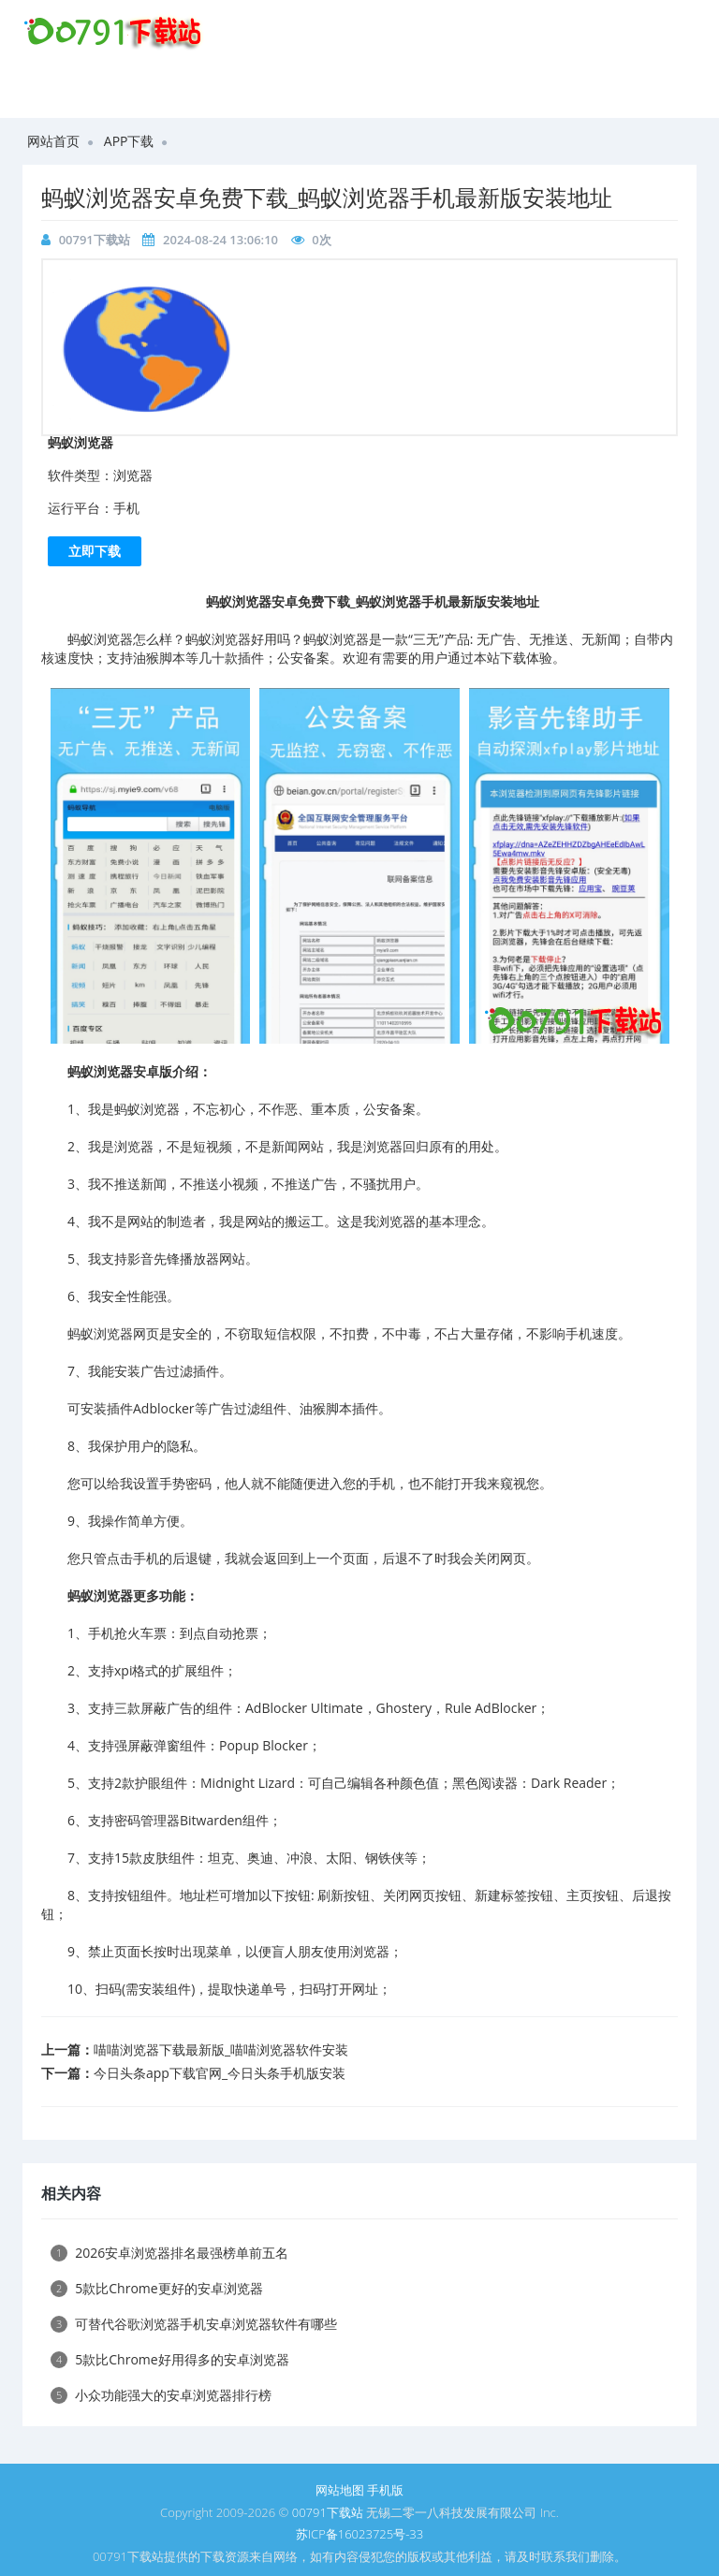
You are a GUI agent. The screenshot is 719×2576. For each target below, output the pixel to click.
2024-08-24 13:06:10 (220, 239)
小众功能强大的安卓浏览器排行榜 (161, 2395)
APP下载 (129, 141)
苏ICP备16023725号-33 (359, 2533)
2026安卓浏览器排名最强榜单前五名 (169, 2252)
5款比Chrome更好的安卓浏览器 (157, 2288)
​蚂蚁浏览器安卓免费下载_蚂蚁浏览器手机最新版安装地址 (326, 197)
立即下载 (94, 551)
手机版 (385, 2489)
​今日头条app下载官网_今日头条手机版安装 (219, 2073)
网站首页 (53, 141)
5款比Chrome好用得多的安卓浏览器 (170, 2359)
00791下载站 (94, 239)
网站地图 (339, 2489)
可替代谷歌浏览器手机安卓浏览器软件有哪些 (194, 2324)
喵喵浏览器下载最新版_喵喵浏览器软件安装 (221, 2049)
